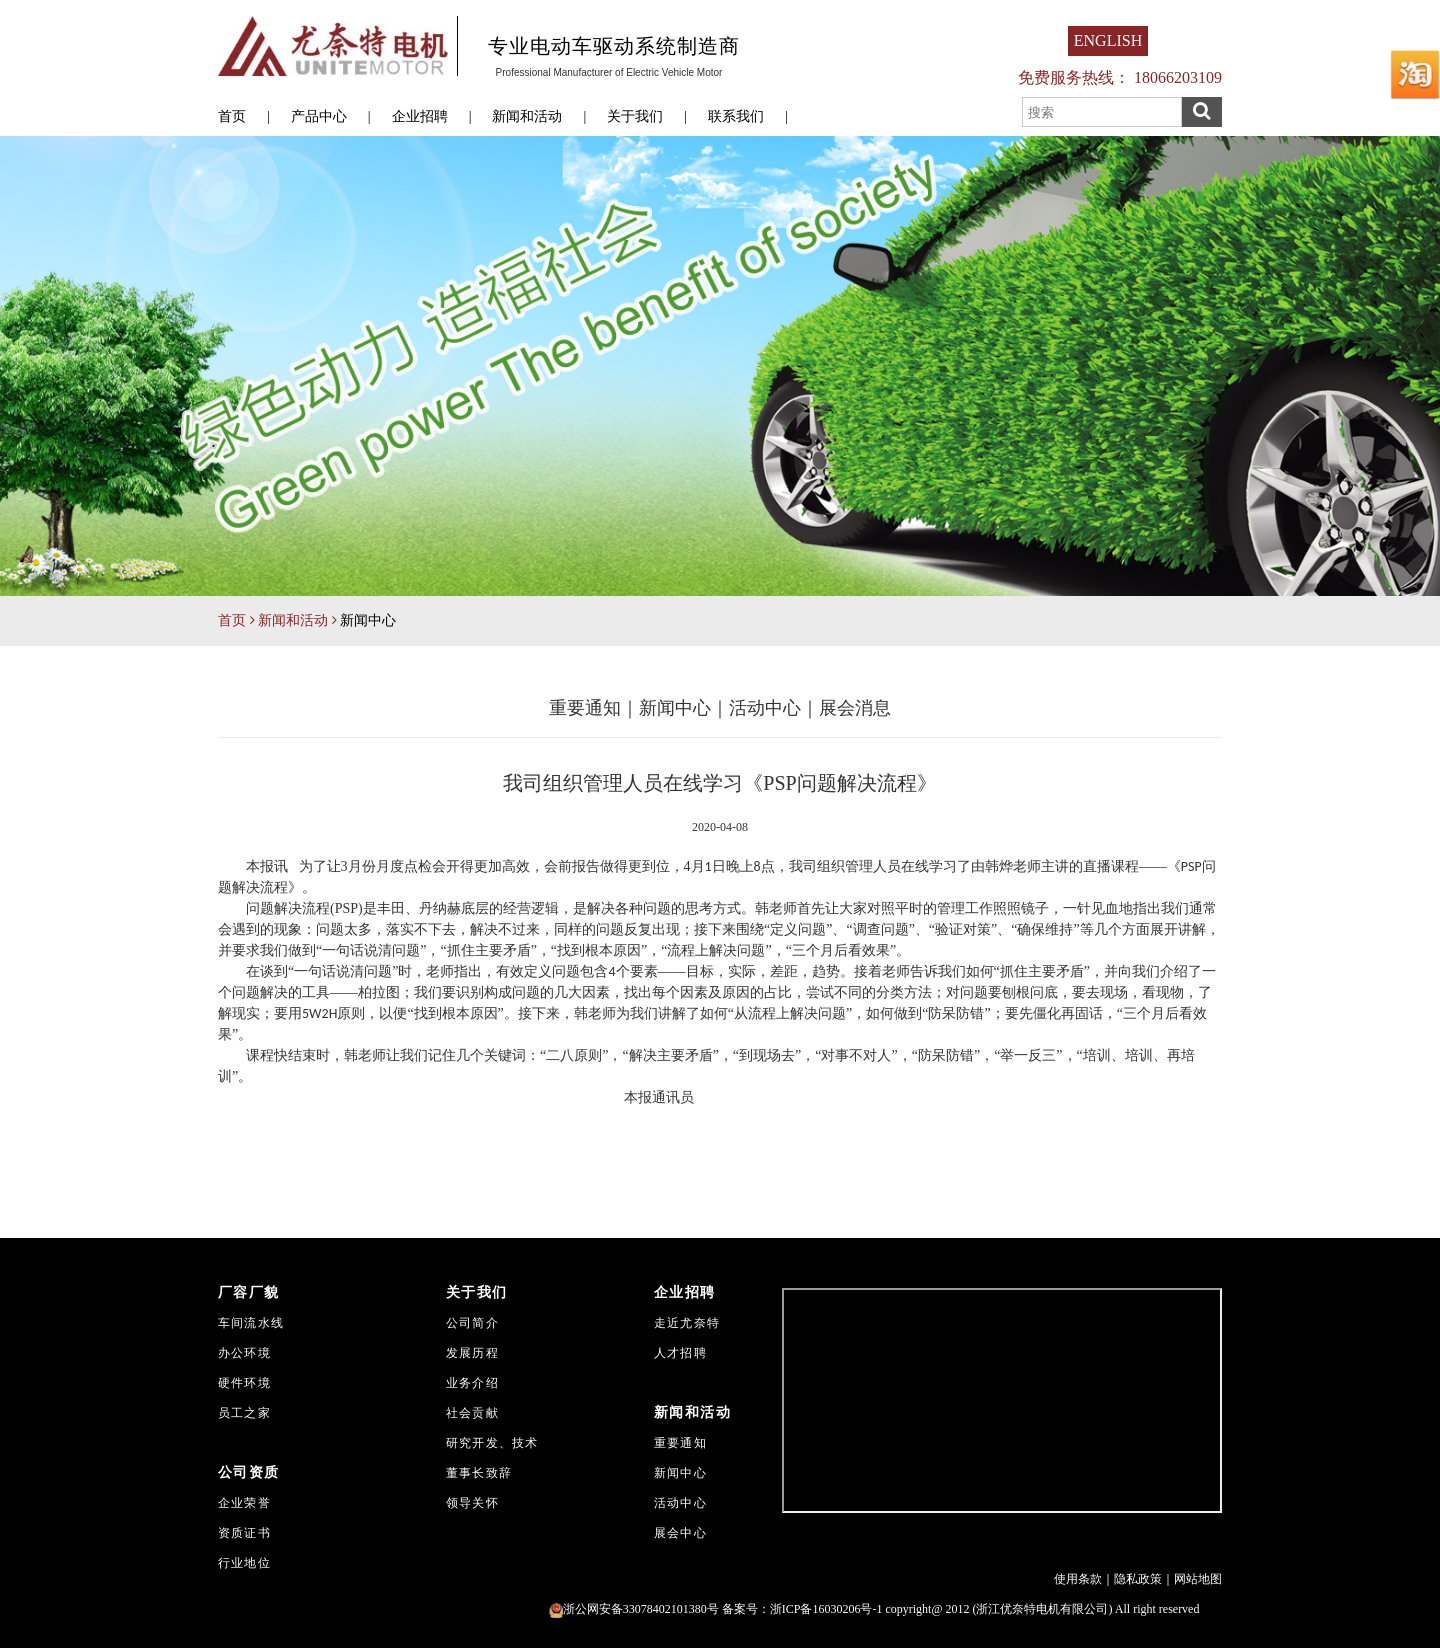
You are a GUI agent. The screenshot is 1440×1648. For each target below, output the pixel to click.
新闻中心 (675, 708)
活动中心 (765, 708)
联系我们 (736, 116)
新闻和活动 (527, 116)
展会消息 (855, 708)
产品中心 (319, 116)
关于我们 (635, 116)
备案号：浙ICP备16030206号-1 (802, 1609)
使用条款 (1078, 1579)
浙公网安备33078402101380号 (633, 1609)
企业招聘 (420, 116)
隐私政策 (1138, 1579)
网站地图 (1198, 1579)
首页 (232, 116)
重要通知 (585, 708)
